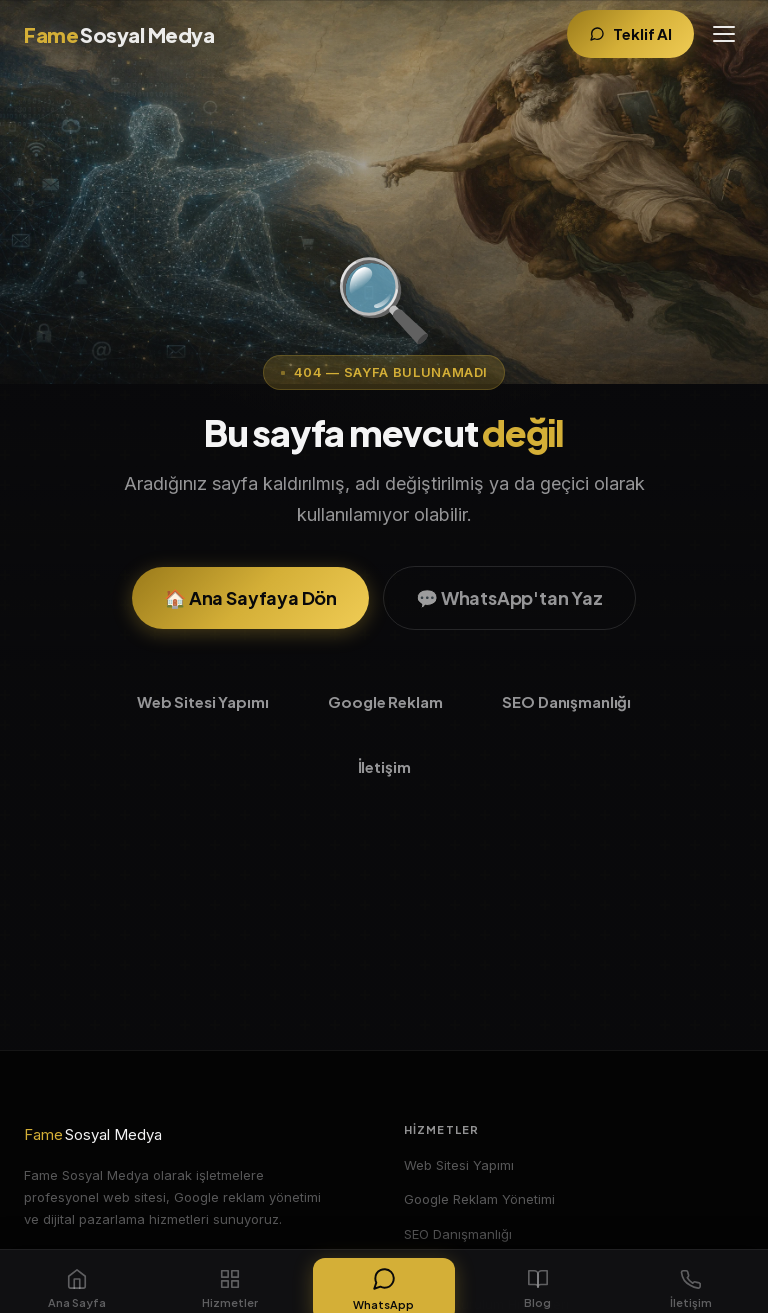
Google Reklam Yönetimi (479, 1199)
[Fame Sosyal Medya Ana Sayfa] (119, 34)
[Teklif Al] (630, 34)
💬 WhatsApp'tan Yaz (509, 597)
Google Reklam (385, 701)
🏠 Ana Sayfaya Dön (250, 597)
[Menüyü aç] (724, 34)
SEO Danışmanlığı (566, 701)
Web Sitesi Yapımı (202, 701)
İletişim (384, 766)
